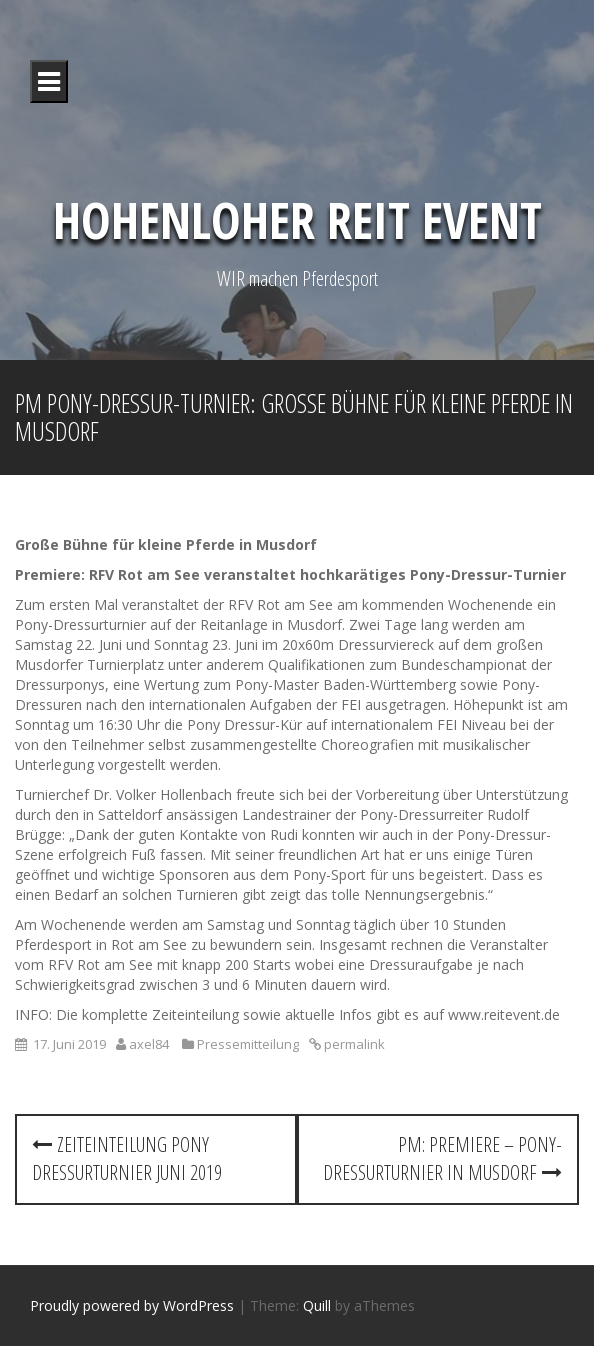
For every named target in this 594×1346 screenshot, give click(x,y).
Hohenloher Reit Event (297, 220)
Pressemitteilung (248, 1044)
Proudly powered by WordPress (132, 1305)
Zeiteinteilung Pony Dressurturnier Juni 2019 (127, 1159)
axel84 (149, 1044)
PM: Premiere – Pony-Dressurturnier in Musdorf (442, 1159)
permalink (353, 1044)
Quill (317, 1305)
